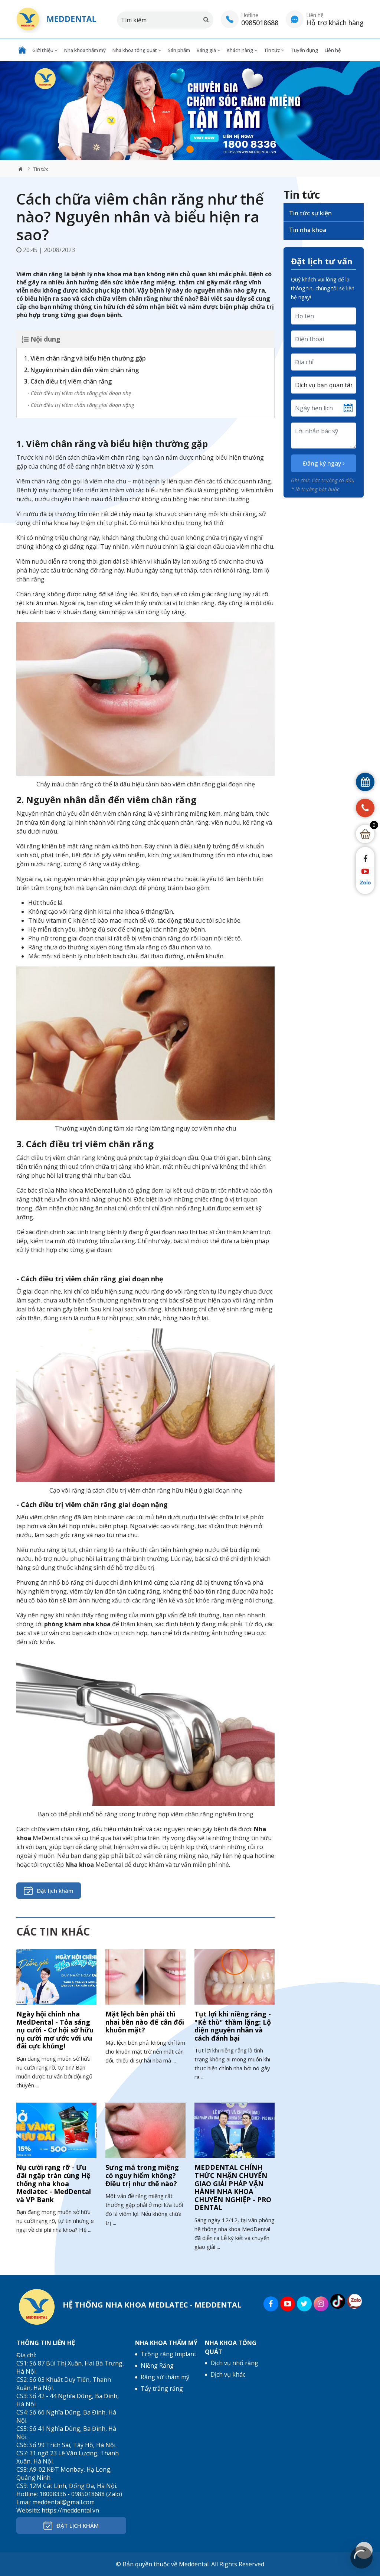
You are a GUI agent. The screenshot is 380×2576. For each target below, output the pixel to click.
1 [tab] (190, 149)
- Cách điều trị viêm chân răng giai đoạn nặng (81, 404)
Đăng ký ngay (324, 463)
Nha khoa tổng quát (136, 50)
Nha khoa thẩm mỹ (85, 50)
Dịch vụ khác (227, 2374)
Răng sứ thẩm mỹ (165, 2377)
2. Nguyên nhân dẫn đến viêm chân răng (81, 370)
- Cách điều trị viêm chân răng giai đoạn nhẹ (79, 393)
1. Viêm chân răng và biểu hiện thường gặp (85, 358)
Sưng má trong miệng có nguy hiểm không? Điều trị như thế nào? (142, 2175)
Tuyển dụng (304, 50)
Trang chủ (22, 50)
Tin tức (274, 50)
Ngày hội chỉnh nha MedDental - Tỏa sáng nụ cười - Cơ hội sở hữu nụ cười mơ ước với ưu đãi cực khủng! (55, 2029)
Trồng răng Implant (168, 2354)
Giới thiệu (45, 50)
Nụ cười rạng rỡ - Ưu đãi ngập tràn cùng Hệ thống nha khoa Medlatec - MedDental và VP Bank (53, 2183)
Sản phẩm (179, 50)
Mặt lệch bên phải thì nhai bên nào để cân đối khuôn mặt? (144, 2021)
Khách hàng (242, 50)
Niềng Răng (157, 2365)
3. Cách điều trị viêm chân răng (68, 381)
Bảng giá (208, 50)
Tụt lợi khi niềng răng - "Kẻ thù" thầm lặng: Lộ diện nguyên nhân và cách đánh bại (232, 2025)
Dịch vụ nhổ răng (234, 2363)
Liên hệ (333, 50)
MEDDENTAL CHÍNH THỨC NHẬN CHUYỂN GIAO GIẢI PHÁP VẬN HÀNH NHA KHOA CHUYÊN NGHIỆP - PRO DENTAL (232, 2187)
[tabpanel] (190, 110)
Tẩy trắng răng (162, 2388)
